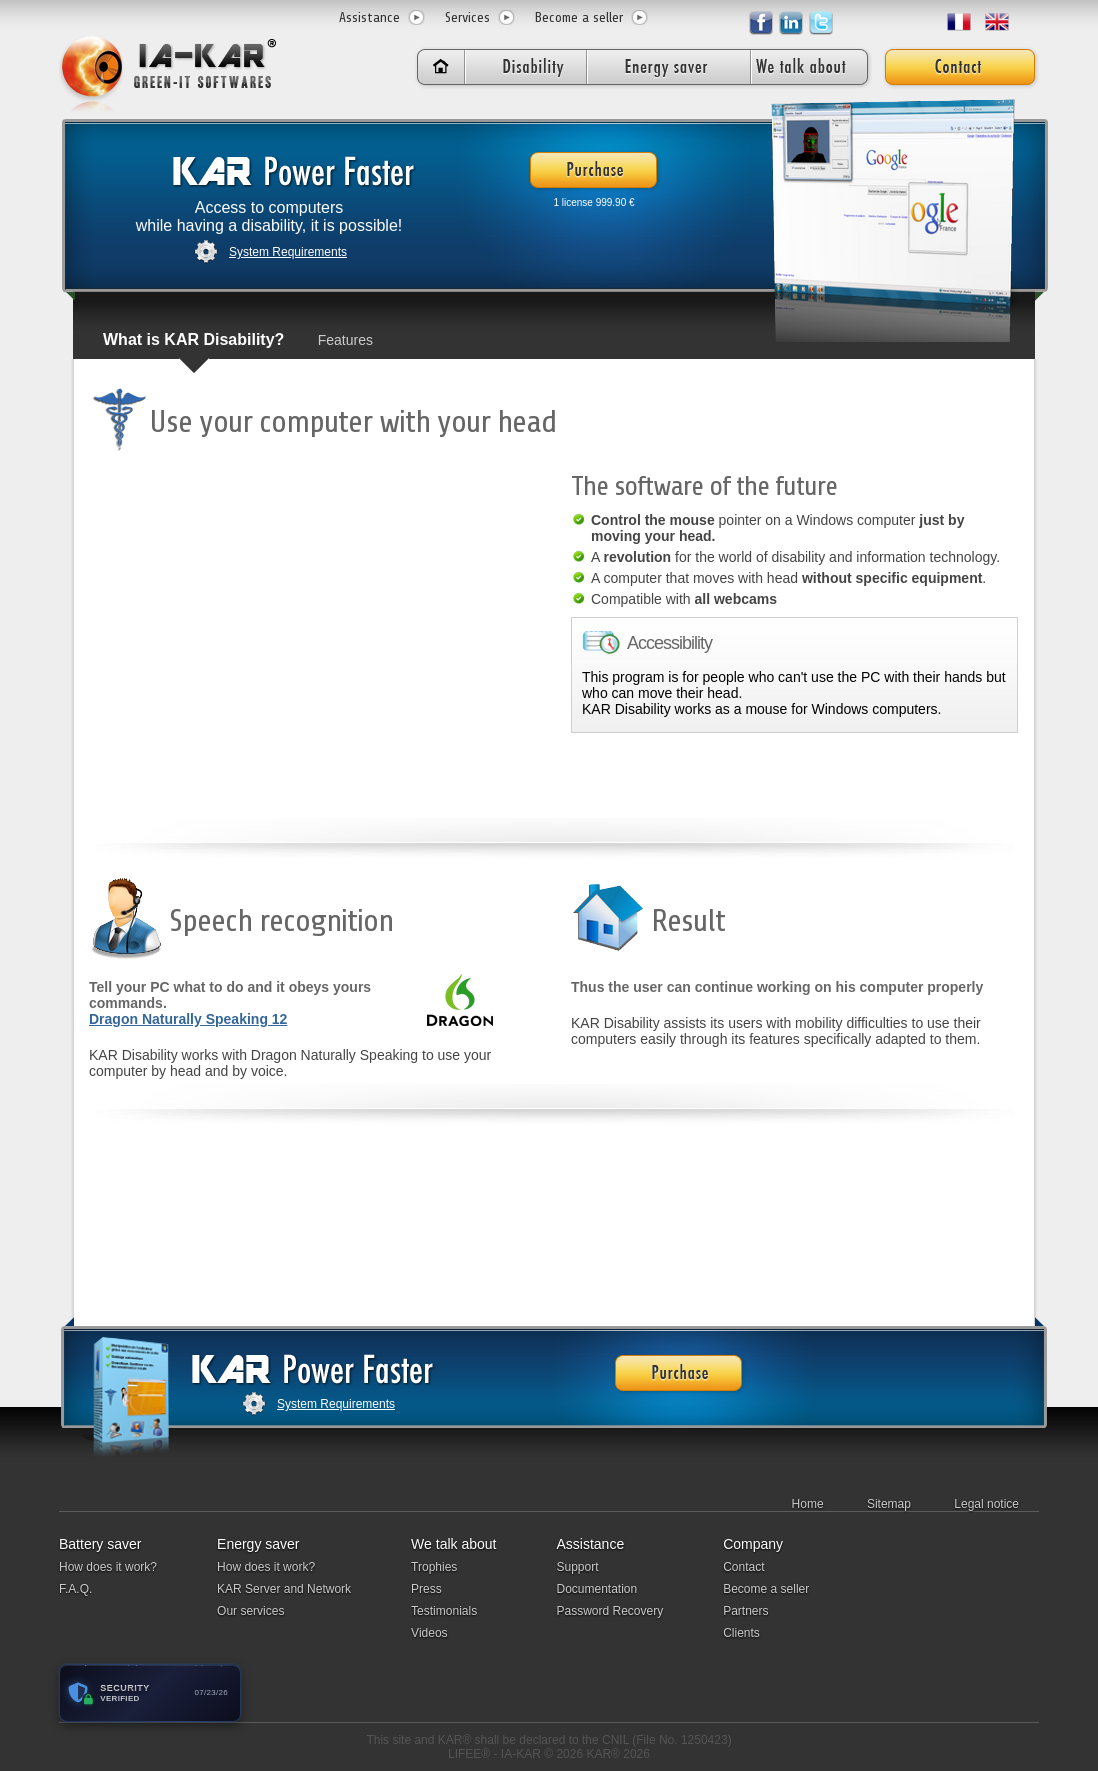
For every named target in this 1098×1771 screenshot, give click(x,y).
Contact (743, 1567)
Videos (429, 1633)
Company (753, 1544)
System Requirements (288, 252)
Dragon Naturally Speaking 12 (188, 1019)
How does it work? (108, 1567)
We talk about (453, 1544)
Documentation (596, 1589)
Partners (745, 1611)
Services (467, 17)
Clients (741, 1633)
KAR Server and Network (284, 1589)
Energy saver (258, 1544)
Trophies (434, 1567)
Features (345, 340)
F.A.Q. (75, 1589)
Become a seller (579, 17)
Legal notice (986, 1504)
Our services (250, 1611)
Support (577, 1567)
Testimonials (444, 1611)
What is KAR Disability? (193, 339)
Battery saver (100, 1544)
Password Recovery (609, 1611)
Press (426, 1589)
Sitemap (889, 1504)
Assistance (369, 17)
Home (808, 1504)
